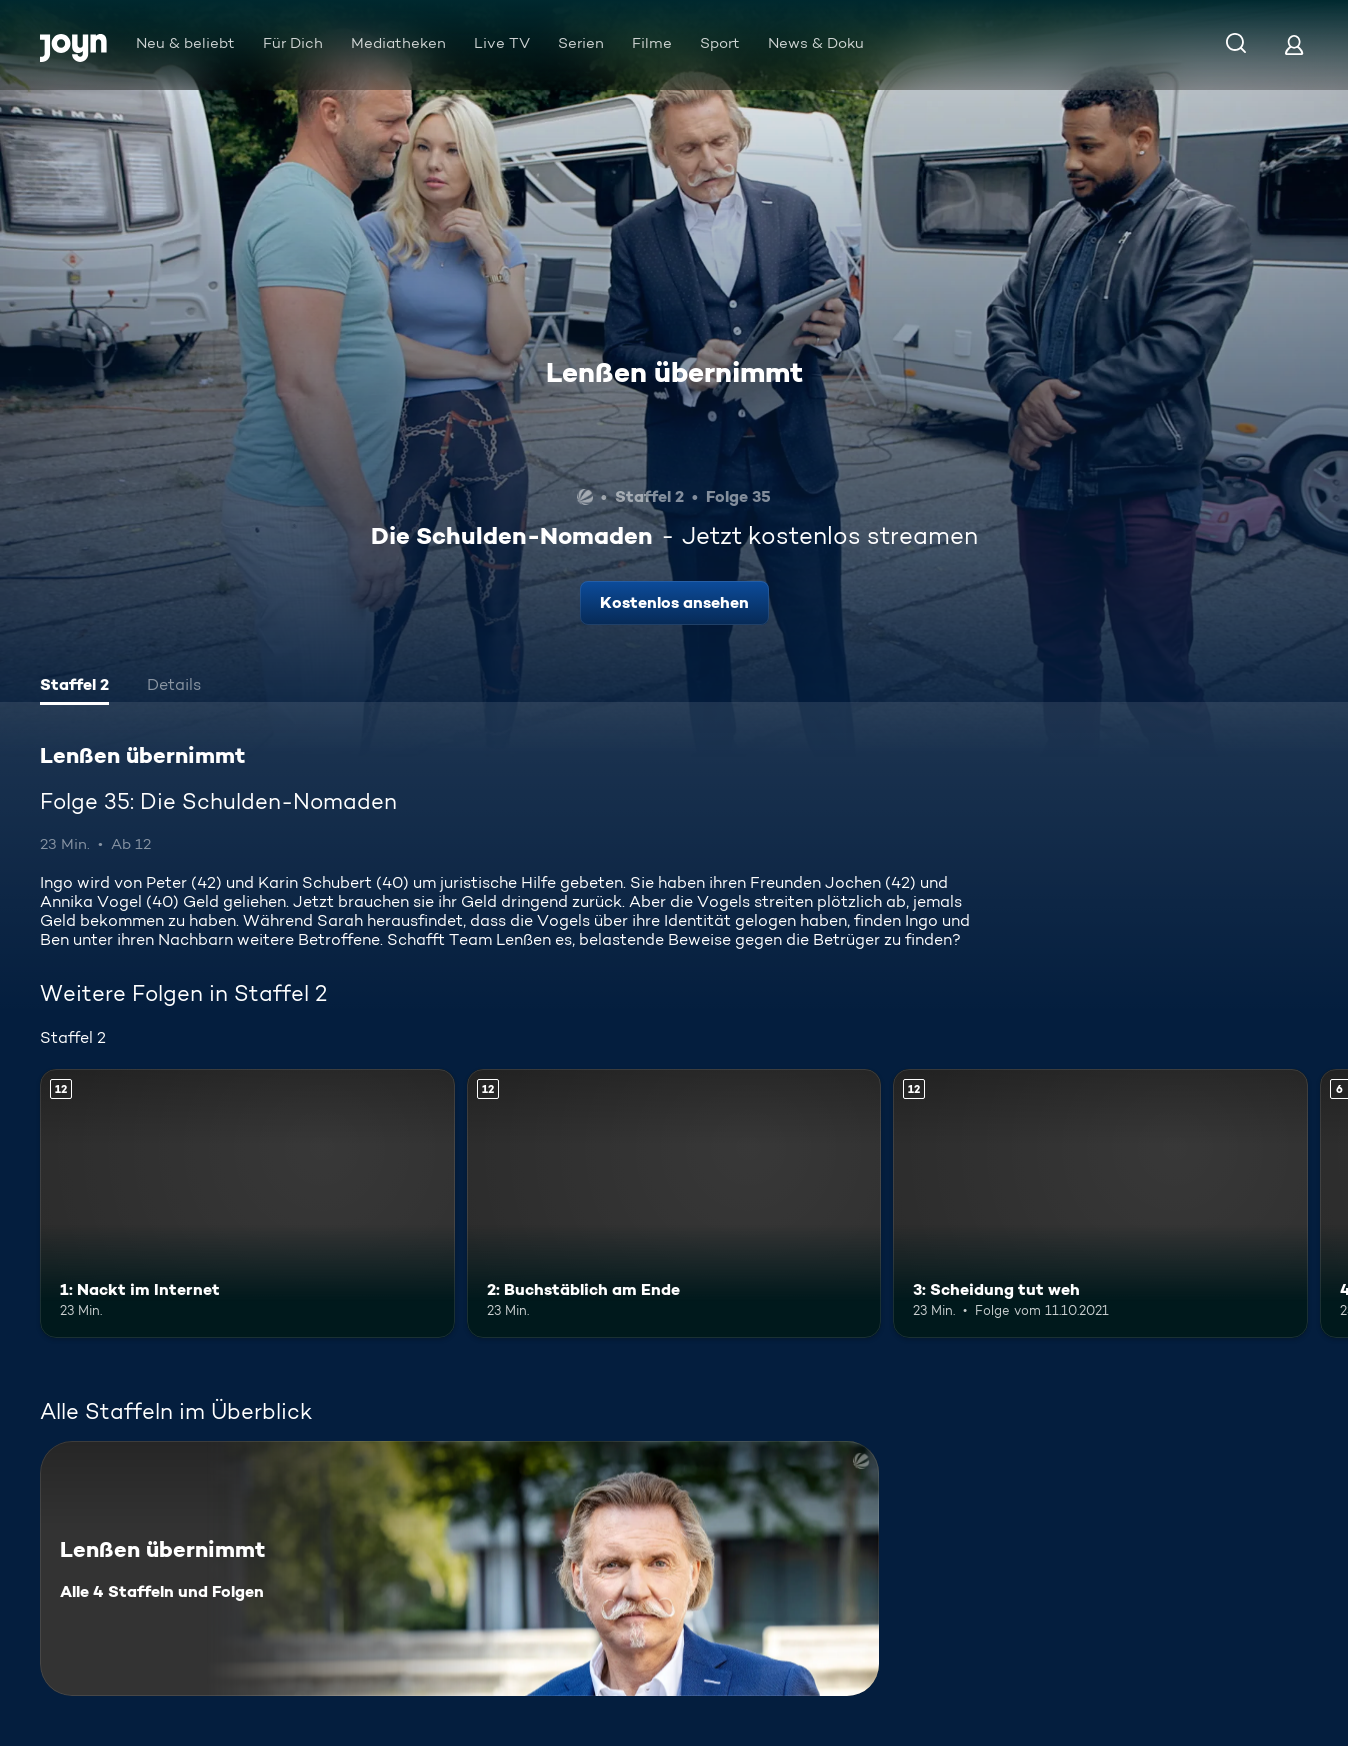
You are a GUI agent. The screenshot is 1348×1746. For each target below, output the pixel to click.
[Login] (1294, 44)
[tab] (74, 687)
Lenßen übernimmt (674, 372)
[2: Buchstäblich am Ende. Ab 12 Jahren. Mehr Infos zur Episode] (674, 1204)
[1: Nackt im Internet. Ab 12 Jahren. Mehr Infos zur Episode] (247, 1204)
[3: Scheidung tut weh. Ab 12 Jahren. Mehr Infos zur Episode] (1100, 1204)
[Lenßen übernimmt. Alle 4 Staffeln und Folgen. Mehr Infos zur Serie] (459, 1568)
